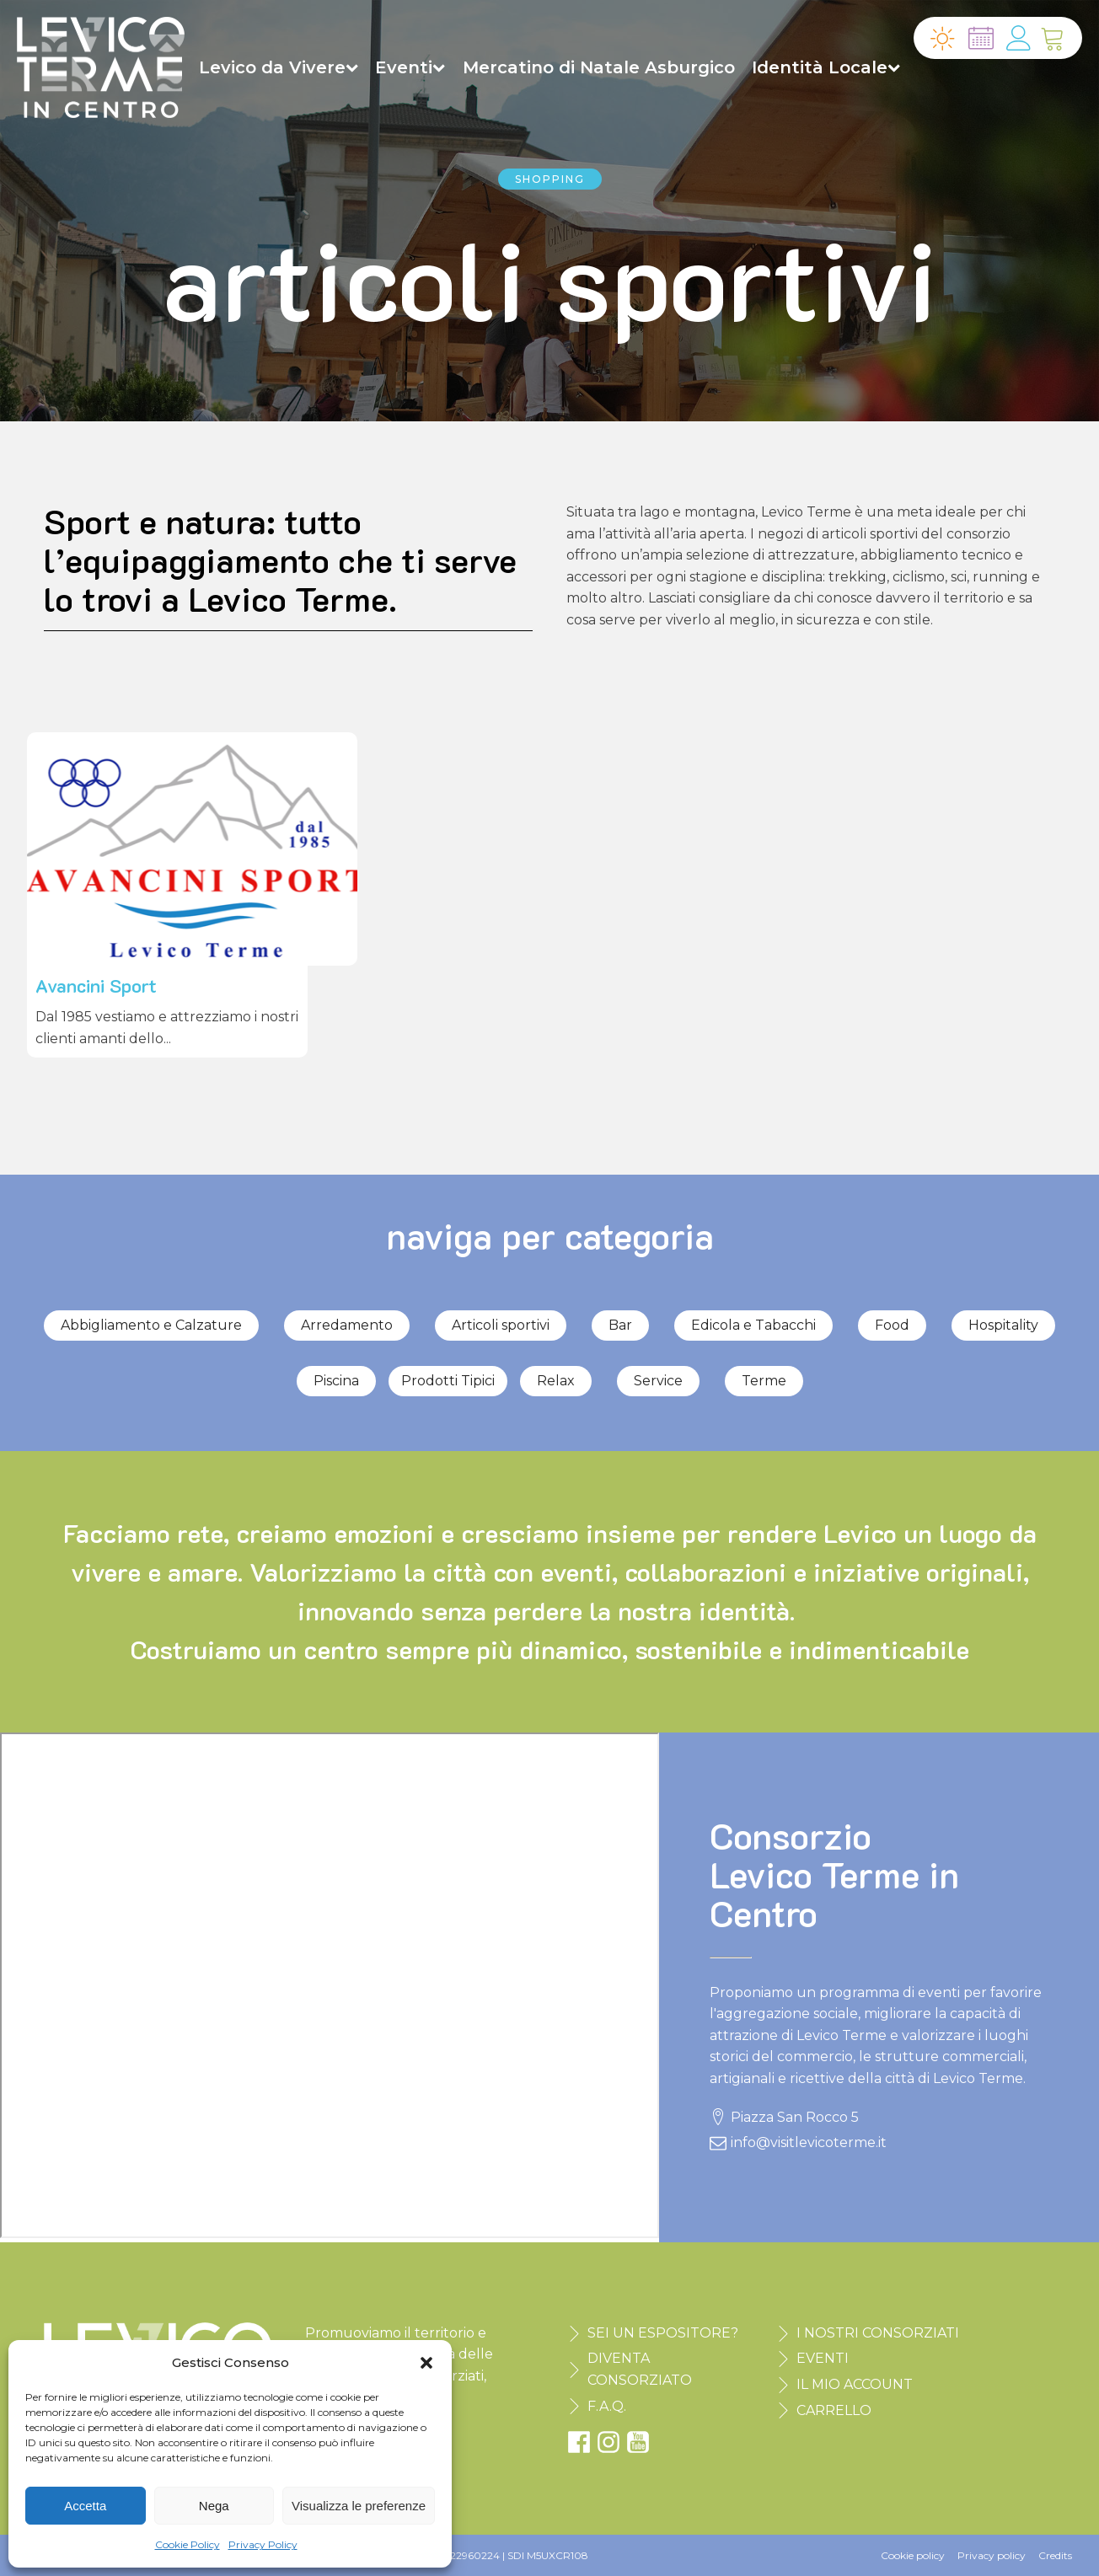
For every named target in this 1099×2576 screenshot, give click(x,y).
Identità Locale (826, 67)
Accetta (85, 2505)
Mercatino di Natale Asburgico (599, 67)
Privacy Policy (263, 2544)
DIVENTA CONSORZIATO (639, 2369)
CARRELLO (833, 2410)
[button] (426, 2362)
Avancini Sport (96, 985)
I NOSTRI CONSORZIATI (877, 2333)
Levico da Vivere (278, 67)
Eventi (410, 67)
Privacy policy (991, 2555)
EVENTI (822, 2358)
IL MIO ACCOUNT (854, 2384)
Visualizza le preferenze (359, 2505)
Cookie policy (913, 2555)
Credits (1055, 2555)
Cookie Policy (187, 2544)
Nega (214, 2505)
